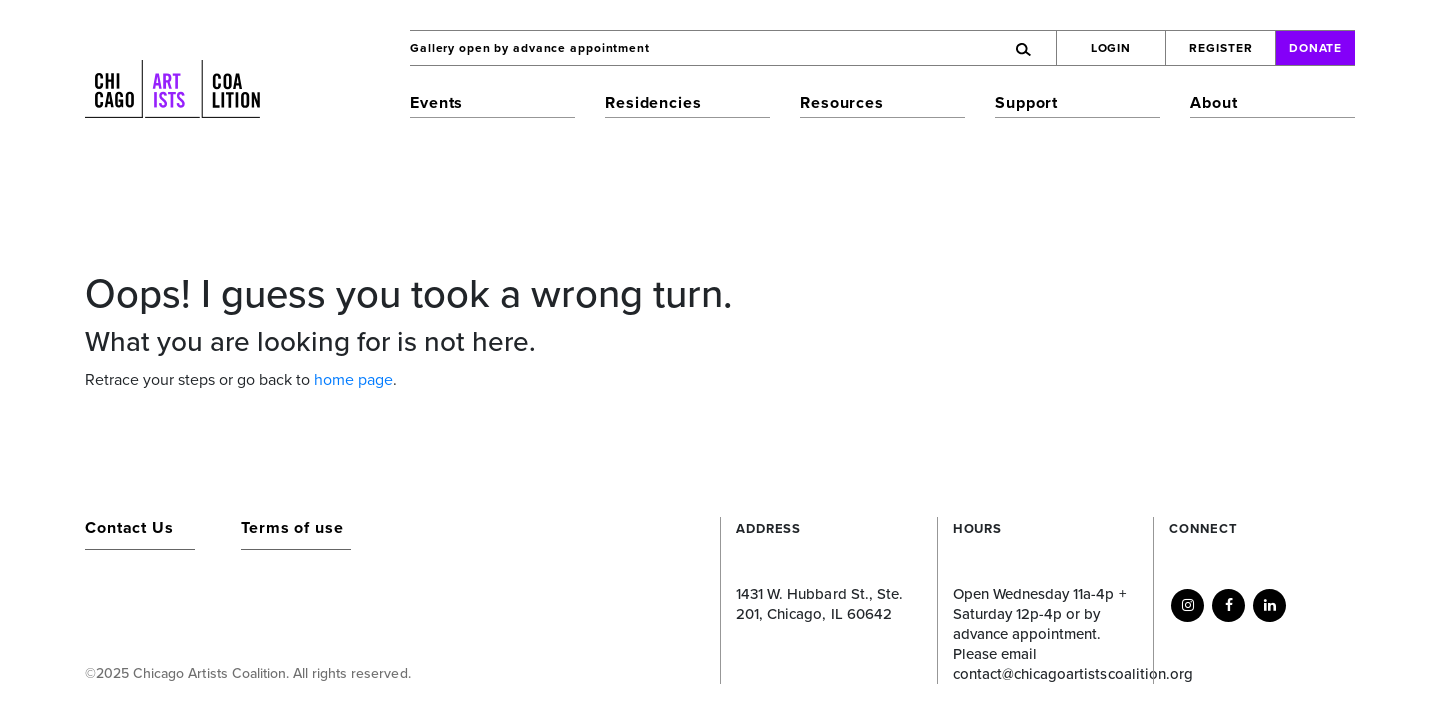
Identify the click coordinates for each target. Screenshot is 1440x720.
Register (1220, 48)
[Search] (936, 48)
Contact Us (129, 528)
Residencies (653, 103)
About (1213, 103)
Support (1026, 103)
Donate (1316, 48)
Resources (842, 103)
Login (1111, 48)
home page (353, 380)
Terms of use (292, 528)
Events (436, 103)
